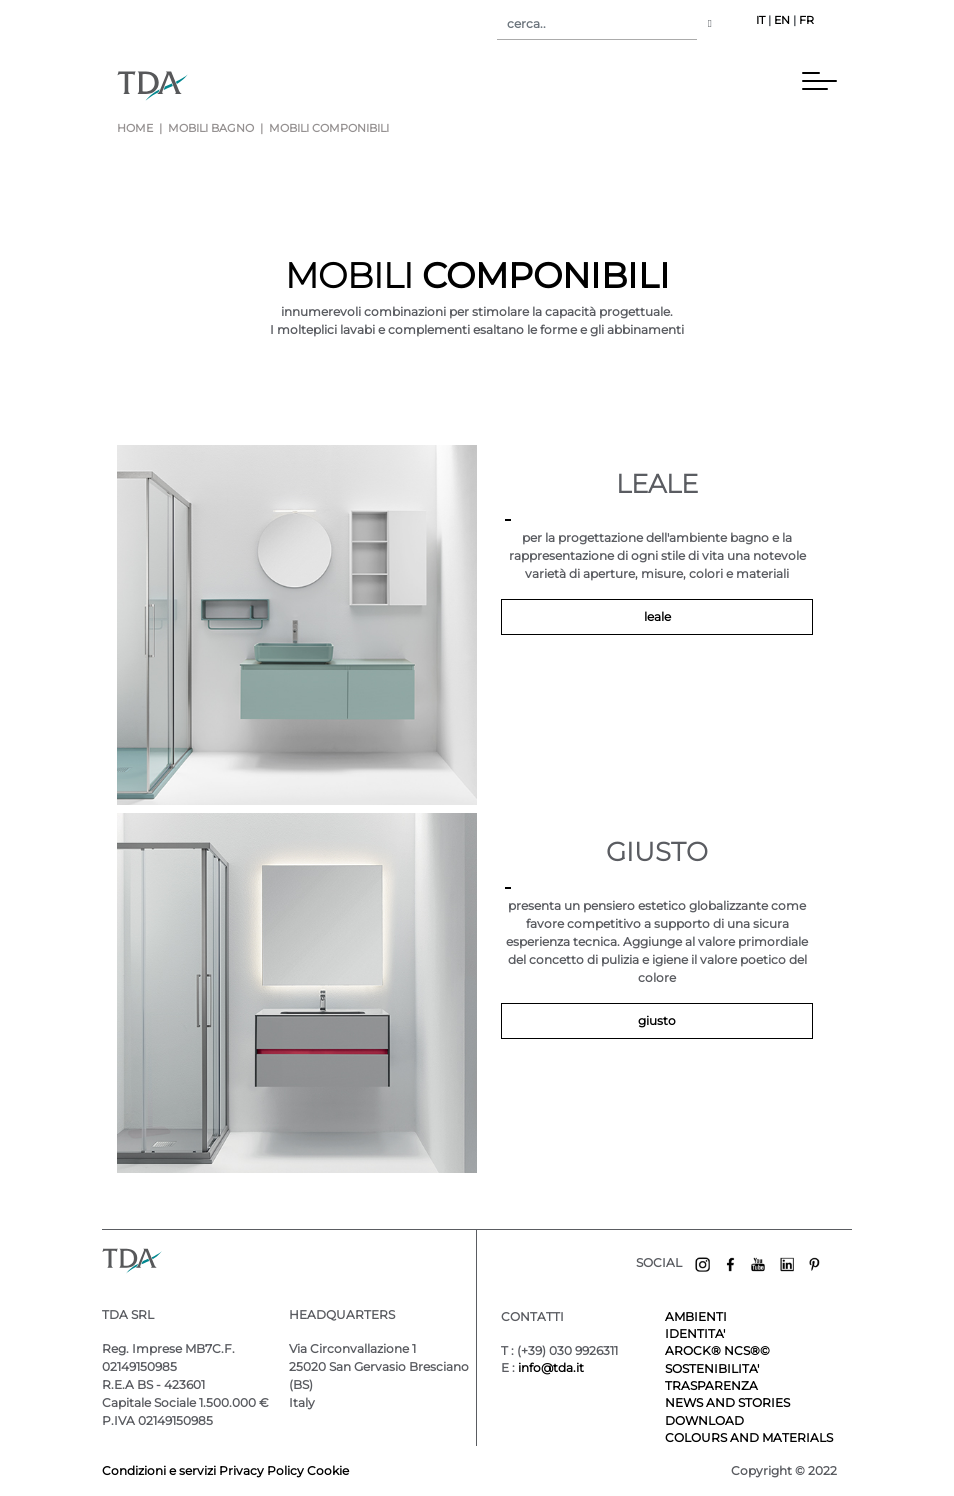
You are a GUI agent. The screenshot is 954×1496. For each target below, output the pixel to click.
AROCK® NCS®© (717, 1350)
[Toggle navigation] (503, 85)
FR (806, 20)
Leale (657, 616)
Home (135, 128)
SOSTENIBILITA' (712, 1368)
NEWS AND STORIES (727, 1402)
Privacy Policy (261, 1470)
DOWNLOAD (704, 1420)
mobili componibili (327, 128)
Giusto (657, 1020)
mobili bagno (211, 128)
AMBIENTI (696, 1316)
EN (782, 20)
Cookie (328, 1470)
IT (760, 20)
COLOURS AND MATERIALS (749, 1437)
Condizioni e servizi (160, 1470)
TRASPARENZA (711, 1385)
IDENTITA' (695, 1333)
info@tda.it (551, 1367)
